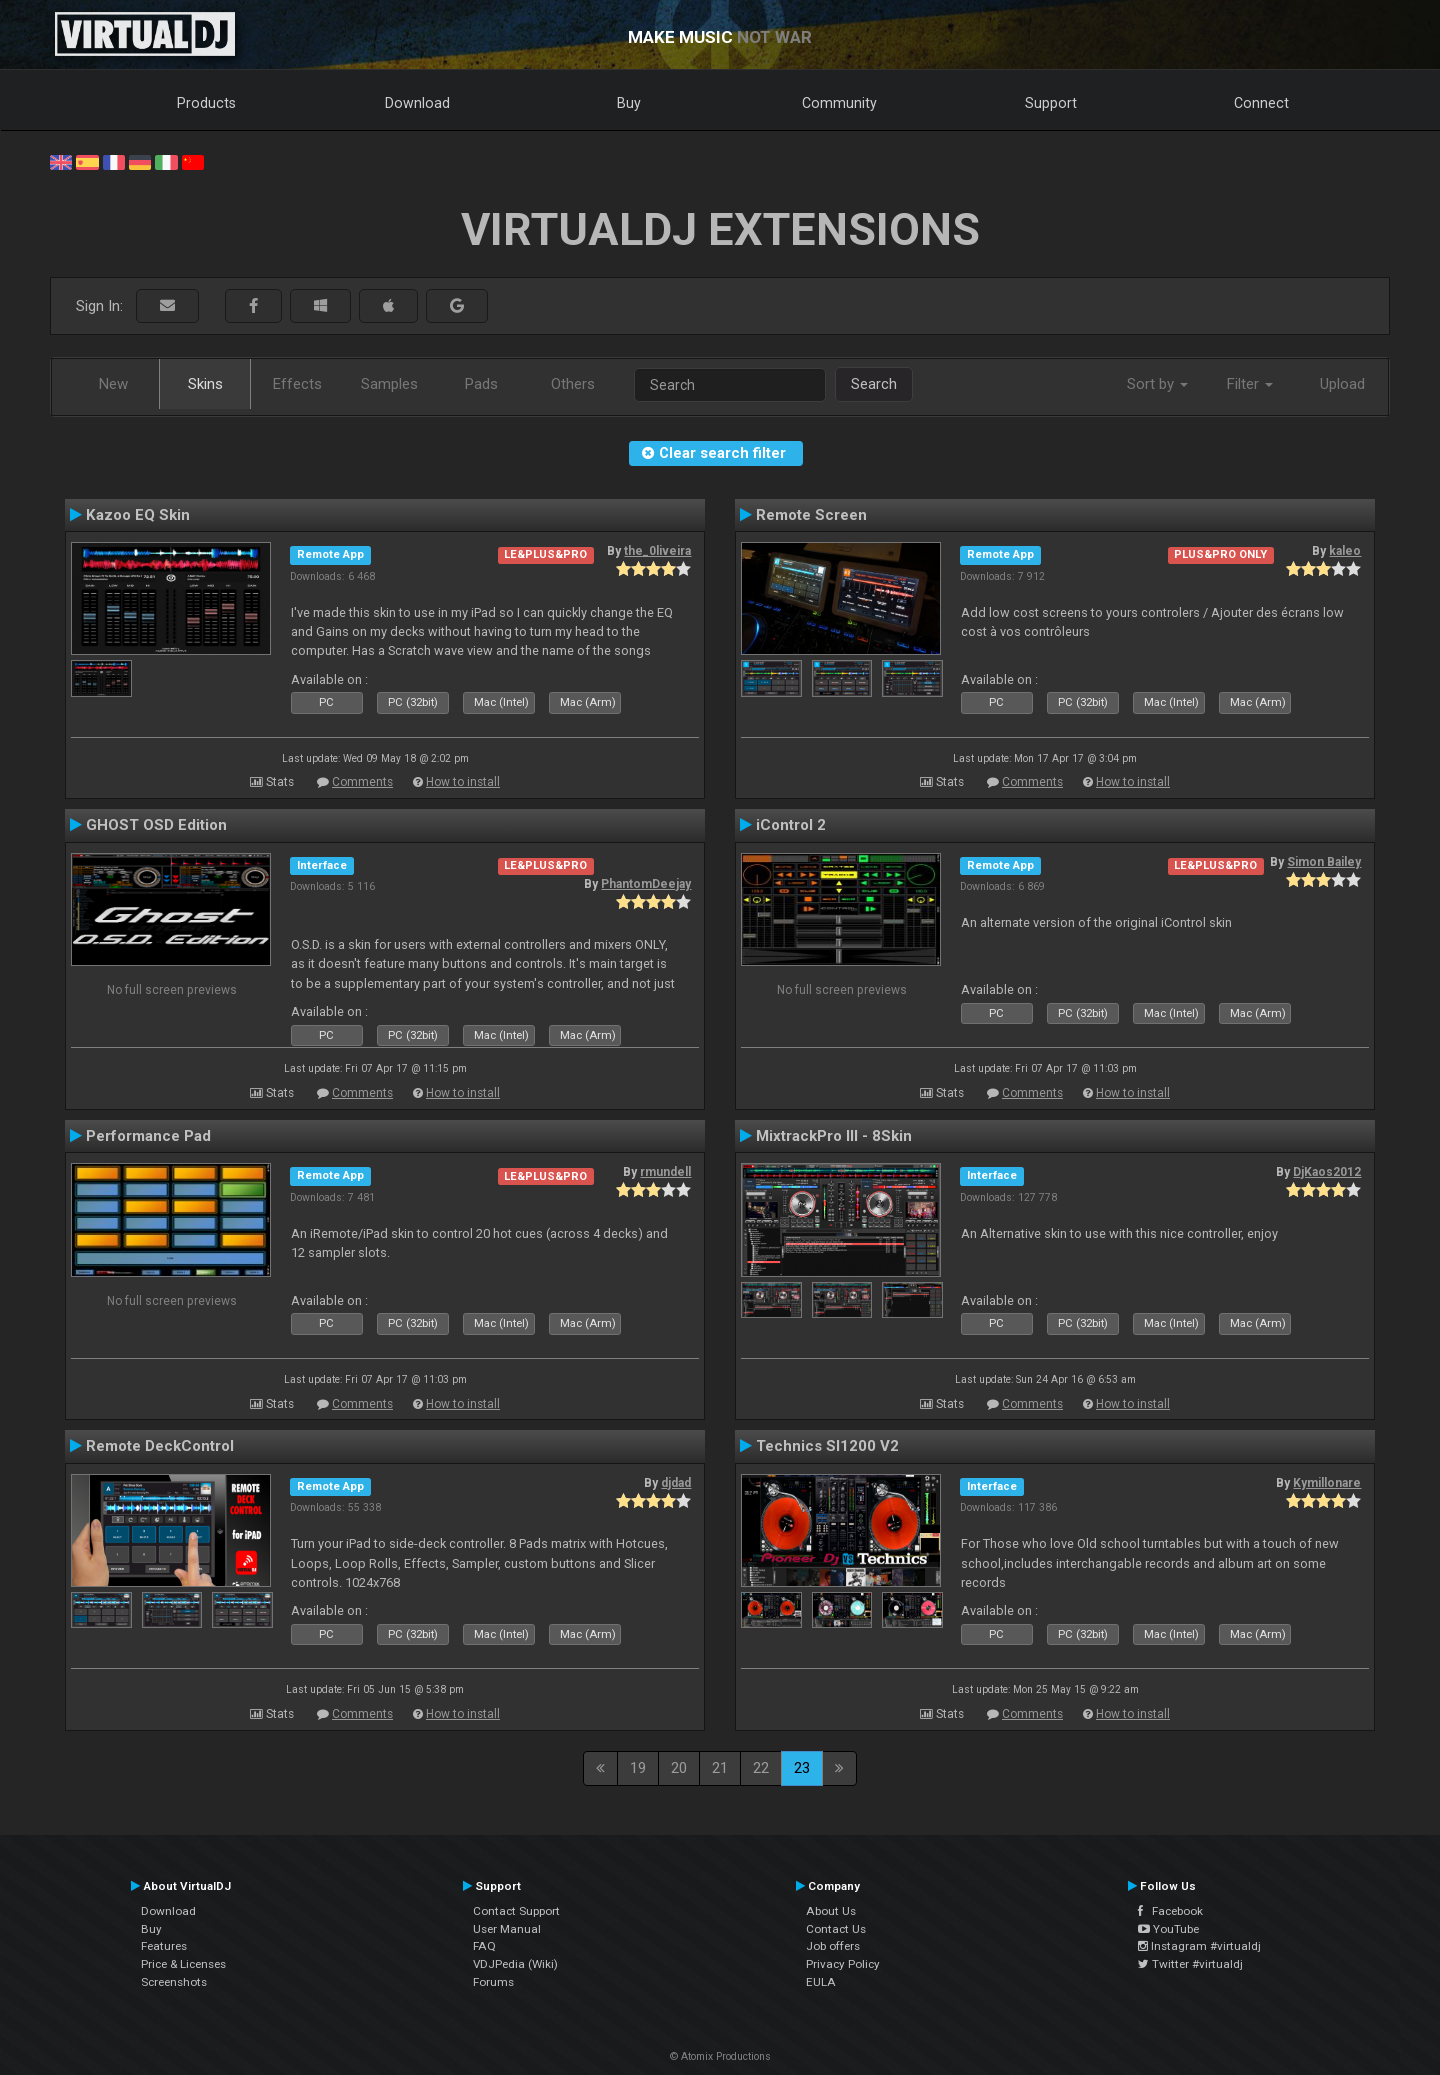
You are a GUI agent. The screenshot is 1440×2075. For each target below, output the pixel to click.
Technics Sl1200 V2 (827, 1446)
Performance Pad (148, 1136)
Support (1051, 103)
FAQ (484, 1946)
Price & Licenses (183, 1964)
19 (638, 1768)
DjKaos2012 (1327, 1172)
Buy (629, 103)
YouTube (1168, 1929)
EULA (821, 1982)
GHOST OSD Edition (156, 825)
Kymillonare (1327, 1483)
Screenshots (174, 1982)
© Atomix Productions (720, 2056)
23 (802, 1768)
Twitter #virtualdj (1190, 1964)
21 (720, 1768)
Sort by (1157, 384)
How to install (463, 782)
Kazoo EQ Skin (138, 515)
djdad (676, 1483)
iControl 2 (791, 825)
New (113, 384)
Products (206, 103)
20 (679, 1768)
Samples (389, 384)
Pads (481, 384)
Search (874, 384)
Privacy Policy (843, 1964)
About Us (831, 1911)
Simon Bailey (1324, 862)
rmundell (665, 1172)
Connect (1261, 103)
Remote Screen (811, 515)
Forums (493, 1982)
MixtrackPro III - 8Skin (834, 1136)
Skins (205, 384)
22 (761, 1768)
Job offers (833, 1946)
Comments (362, 782)
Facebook (1170, 1911)
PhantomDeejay (646, 884)
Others (573, 384)
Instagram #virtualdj (1199, 1946)
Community (839, 103)
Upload (1342, 384)
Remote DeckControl (160, 1446)
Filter (1250, 384)
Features (164, 1946)
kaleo (1345, 551)
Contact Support (516, 1911)
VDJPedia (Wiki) (515, 1964)
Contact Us (836, 1929)
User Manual (507, 1929)
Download (417, 103)
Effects (297, 384)
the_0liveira (657, 551)
